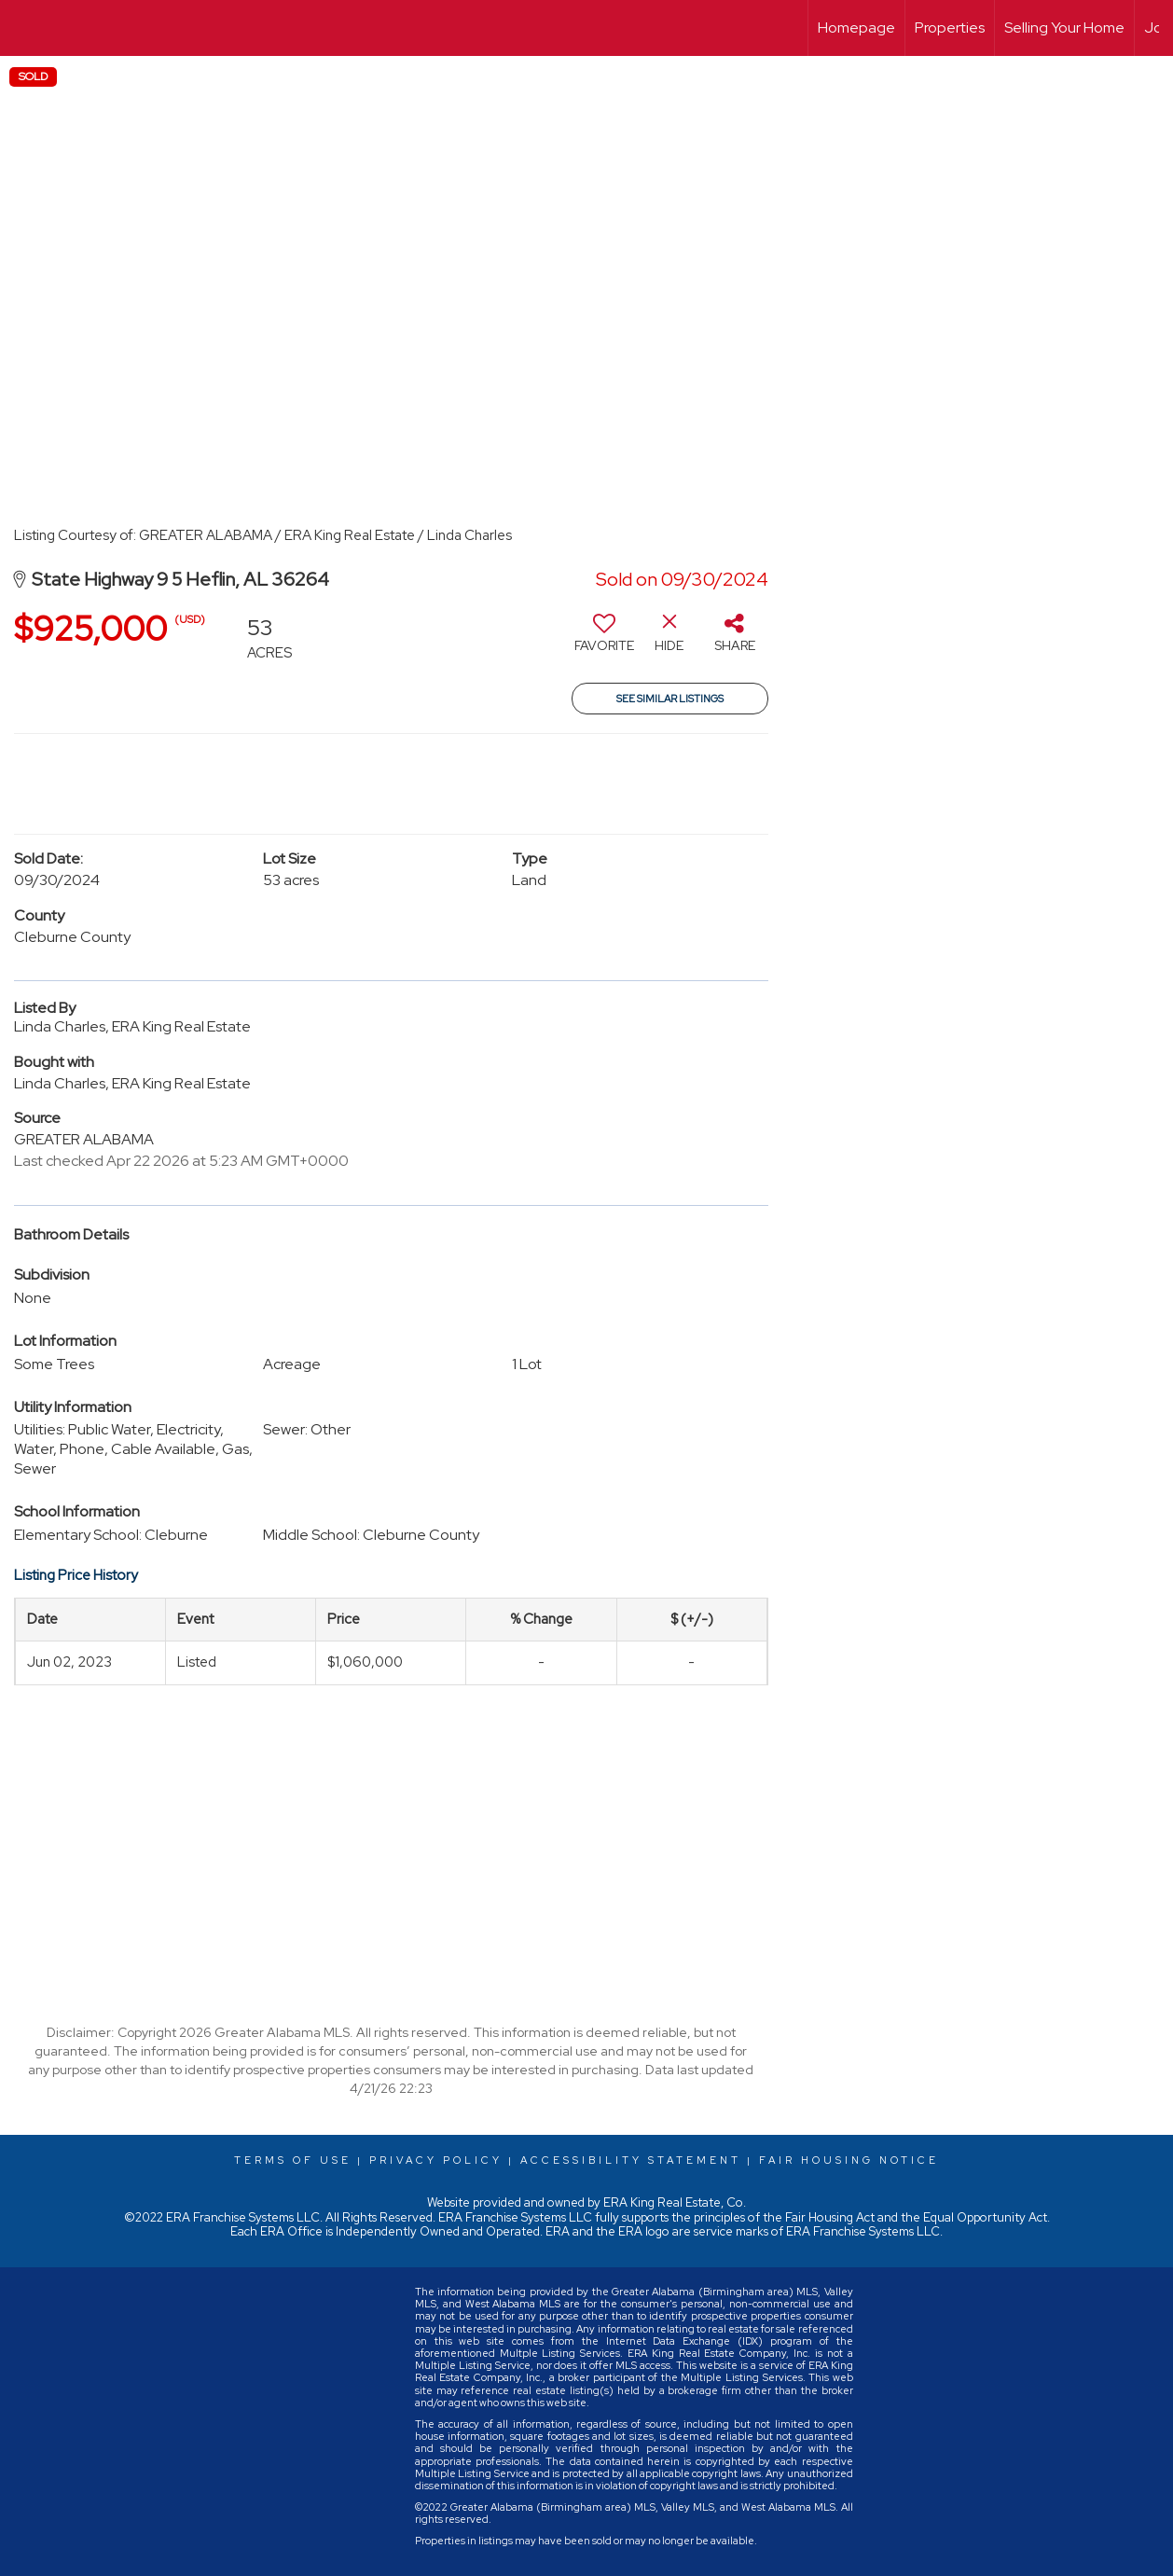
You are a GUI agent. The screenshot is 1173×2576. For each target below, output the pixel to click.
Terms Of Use (293, 2160)
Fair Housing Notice (849, 2160)
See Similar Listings (670, 698)
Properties (950, 27)
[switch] (604, 640)
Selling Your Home (1064, 27)
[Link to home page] (24, 28)
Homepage (856, 27)
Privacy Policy (436, 2160)
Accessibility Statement (630, 2160)
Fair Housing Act (830, 2217)
